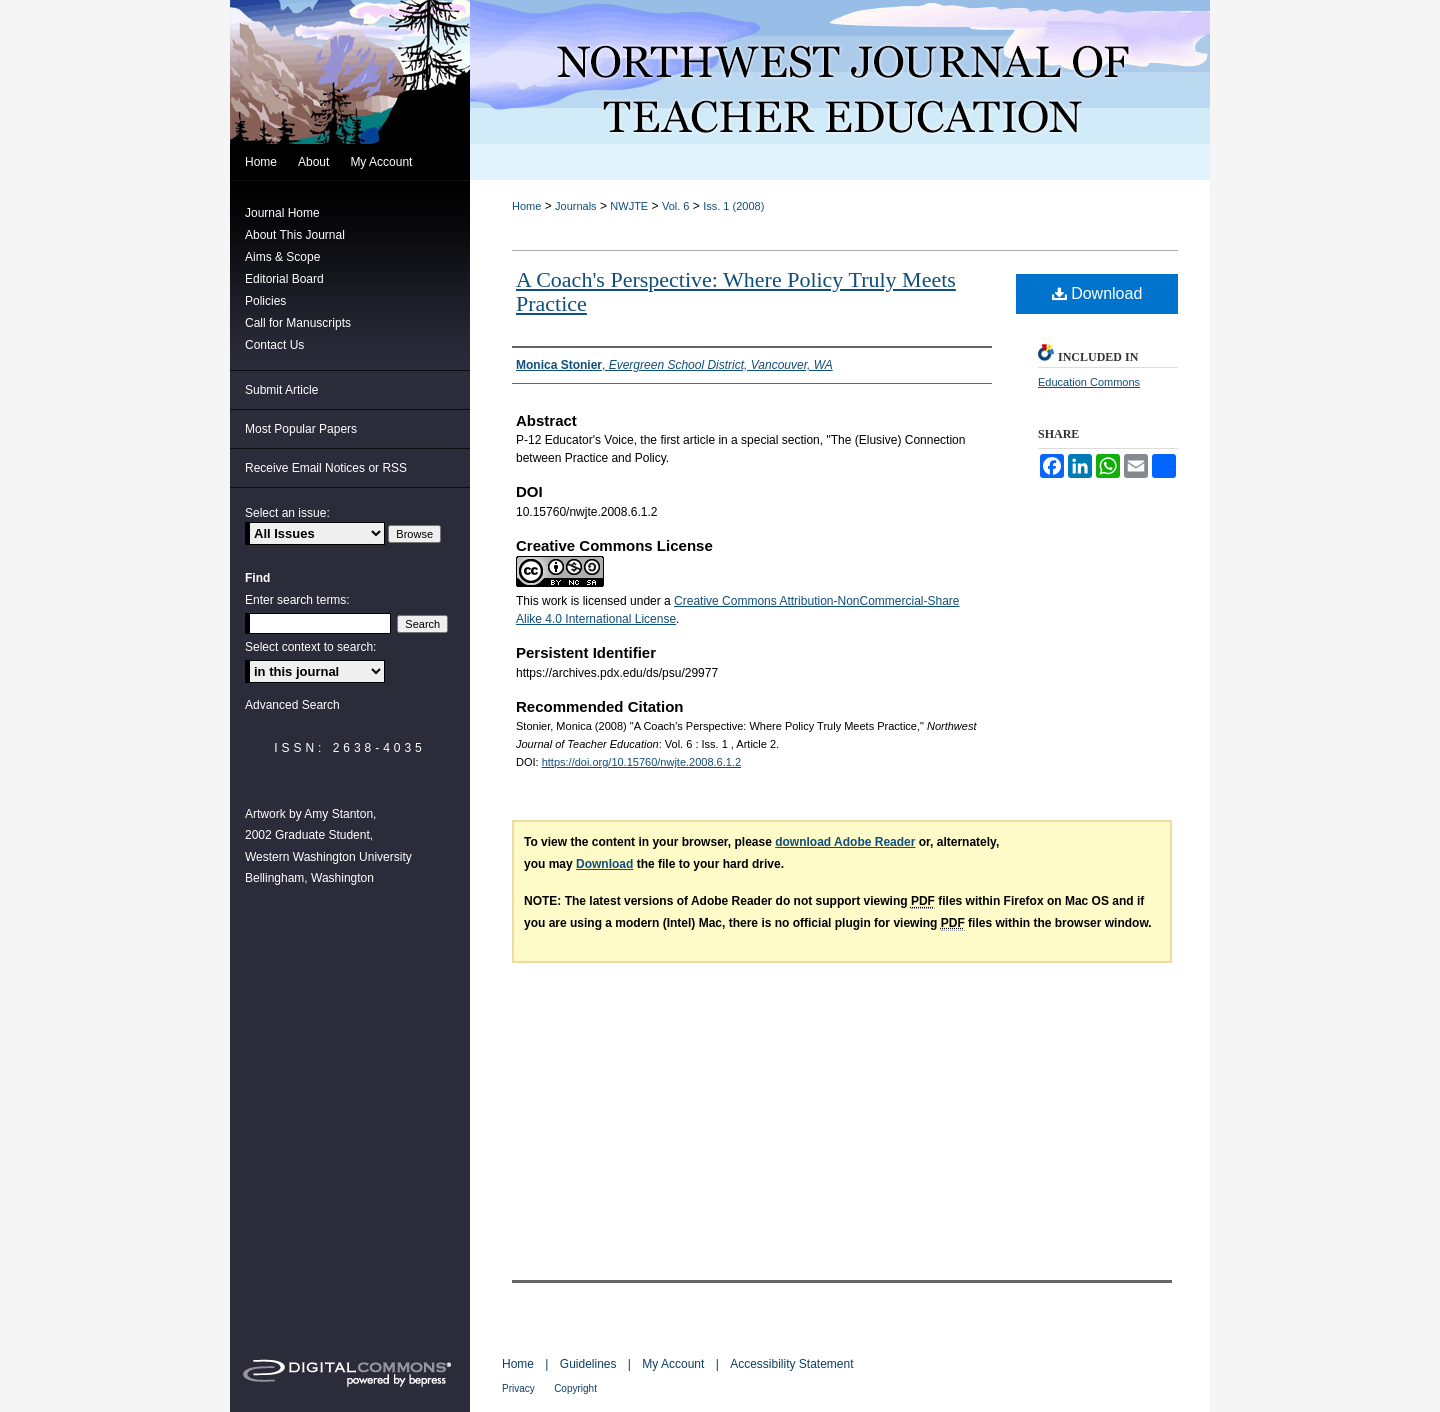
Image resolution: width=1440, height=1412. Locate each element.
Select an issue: (287, 513)
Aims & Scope (282, 257)
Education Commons (1089, 382)
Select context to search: (310, 647)
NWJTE (629, 206)
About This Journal (295, 235)
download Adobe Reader (845, 842)
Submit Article (281, 390)
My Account (673, 1364)
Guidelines (588, 1364)
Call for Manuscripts (298, 323)
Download (1097, 293)
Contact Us (274, 345)
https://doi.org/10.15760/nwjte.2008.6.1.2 (641, 762)
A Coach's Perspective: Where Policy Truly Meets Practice (736, 291)
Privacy (518, 1388)
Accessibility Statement (791, 1364)
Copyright (575, 1388)
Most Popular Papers (301, 429)
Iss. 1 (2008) (733, 206)
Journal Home (282, 213)
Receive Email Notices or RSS (326, 468)
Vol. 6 (676, 206)
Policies (265, 301)
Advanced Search (292, 705)
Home (526, 206)
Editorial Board (284, 279)
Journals (576, 206)
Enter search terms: (297, 600)
